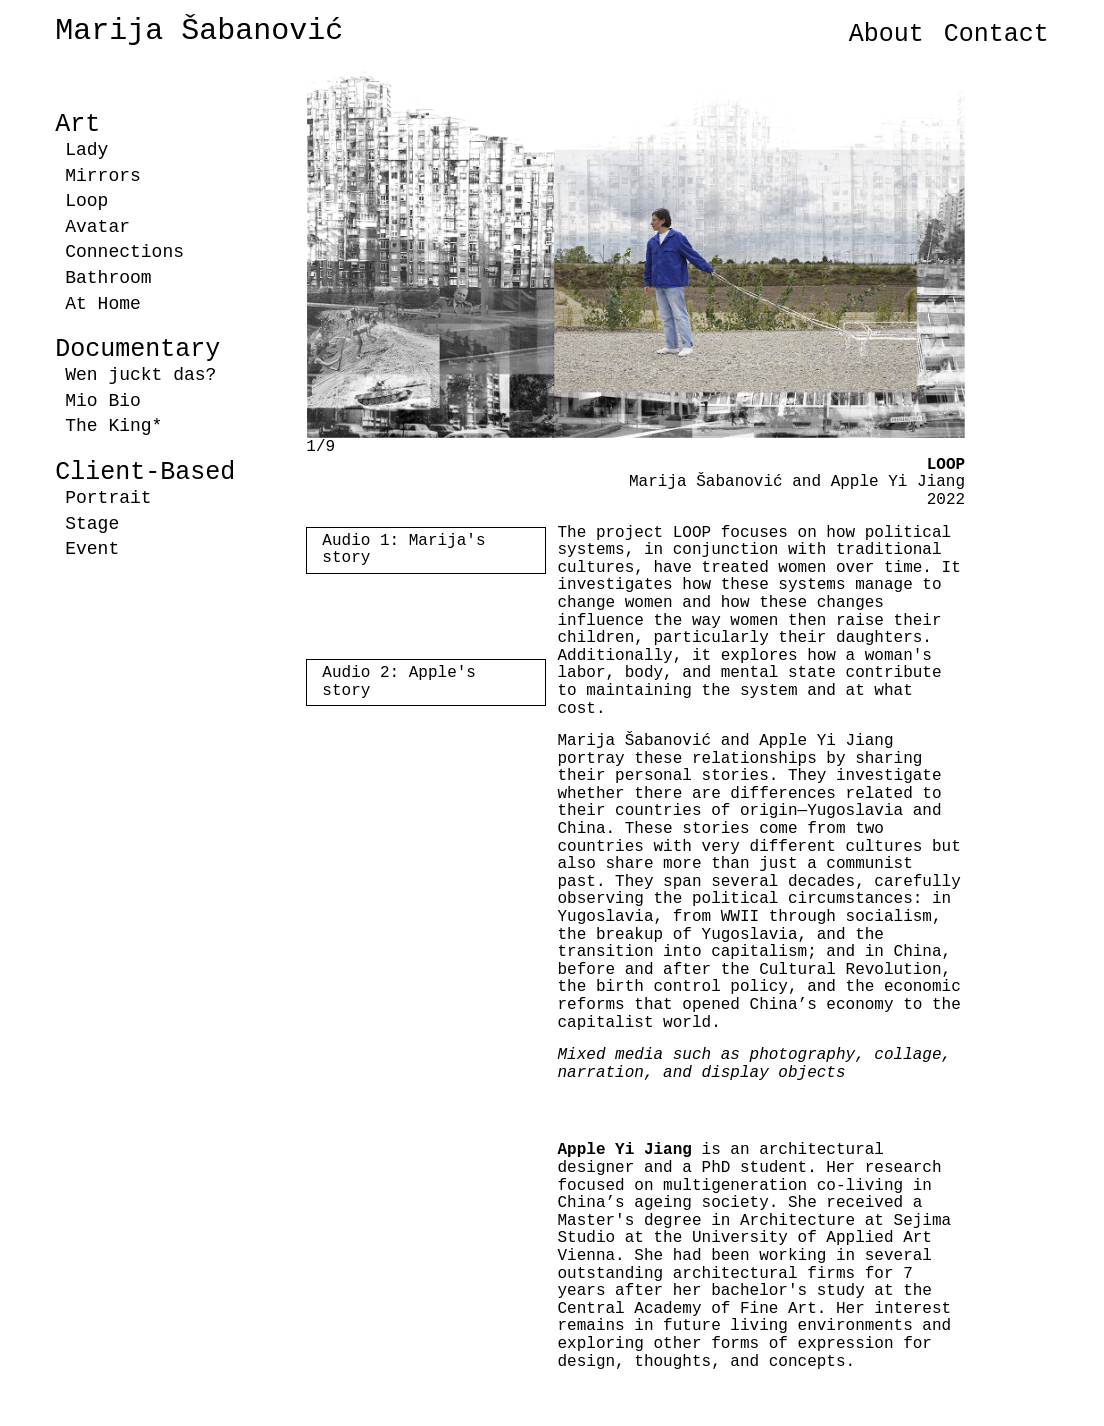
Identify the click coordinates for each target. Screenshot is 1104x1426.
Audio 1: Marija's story (403, 550)
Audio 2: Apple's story (399, 682)
